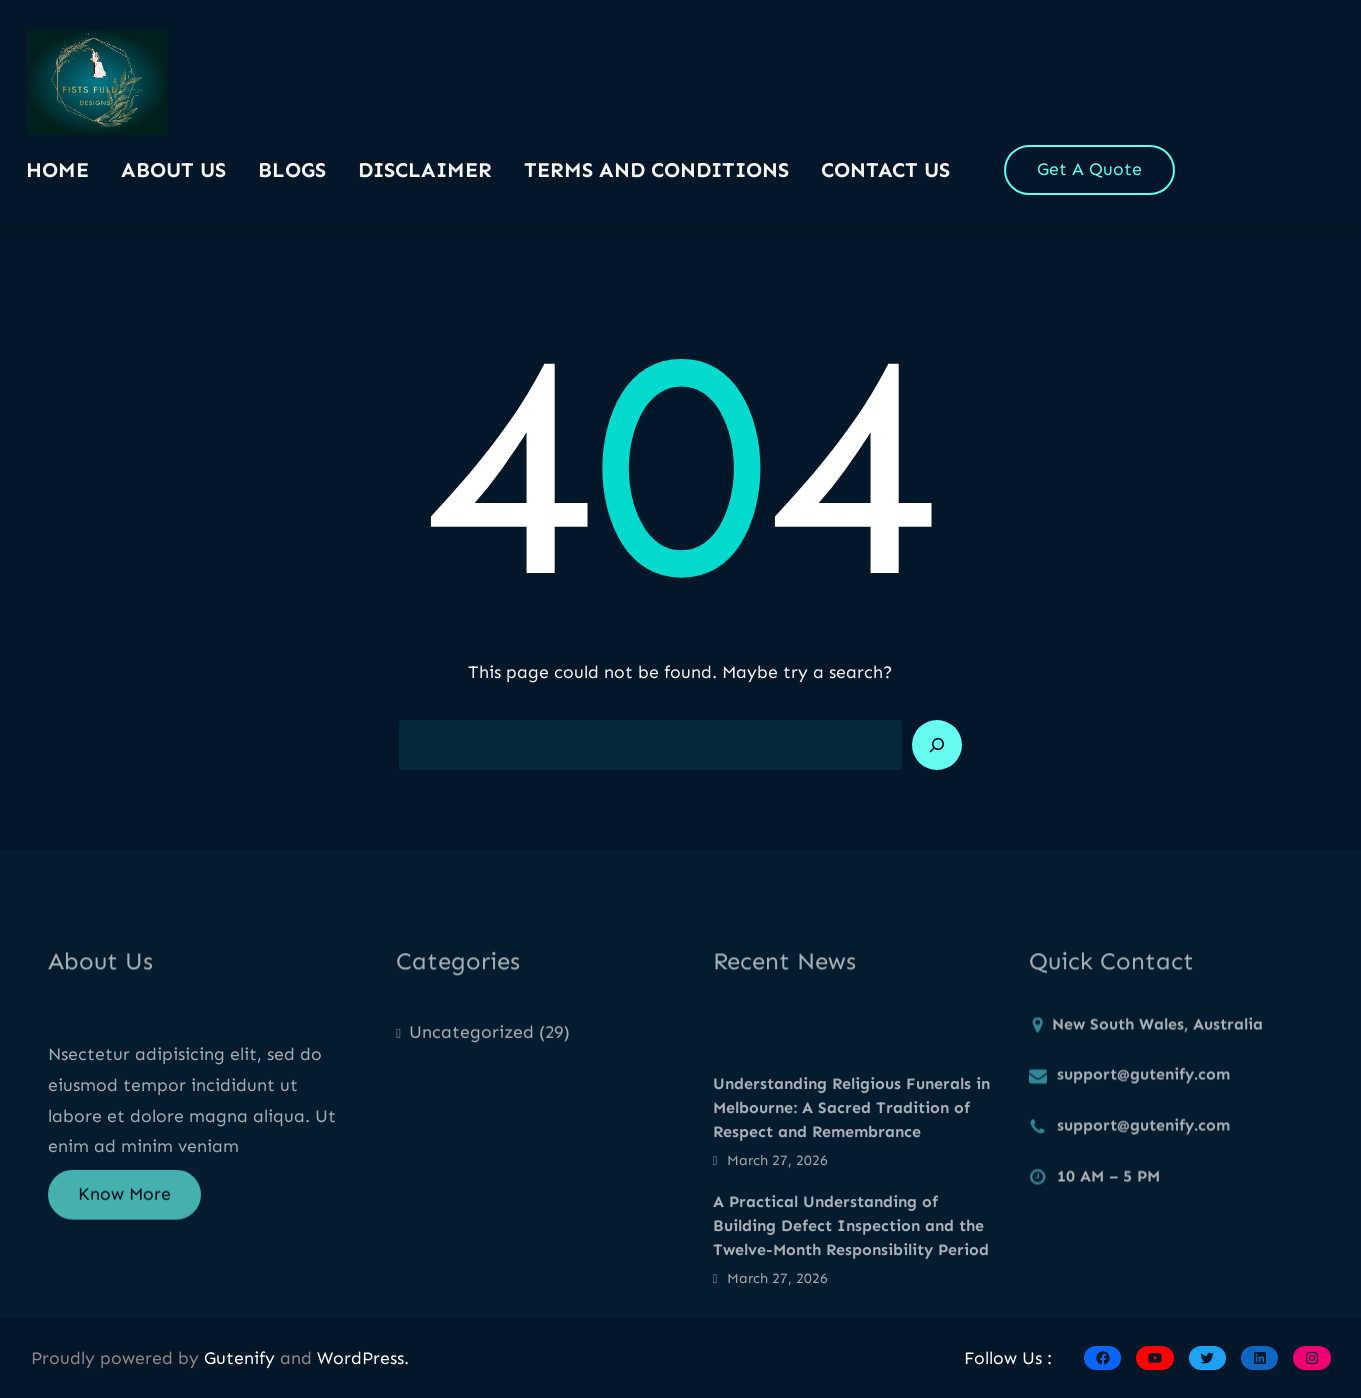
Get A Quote (1089, 169)
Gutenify (242, 1358)
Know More (124, 1205)
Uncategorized (471, 1041)
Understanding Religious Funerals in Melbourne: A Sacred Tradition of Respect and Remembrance (851, 1157)
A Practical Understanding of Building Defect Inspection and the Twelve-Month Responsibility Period (851, 1275)
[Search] (937, 745)
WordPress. (363, 1358)
